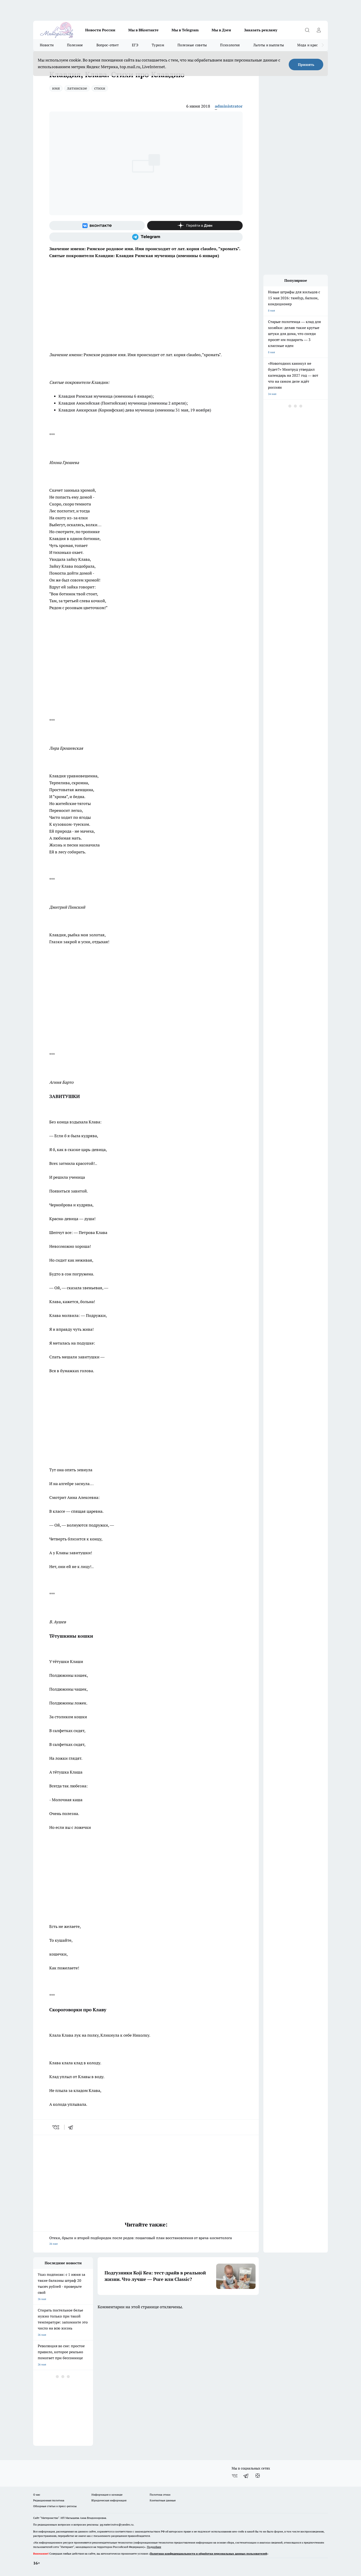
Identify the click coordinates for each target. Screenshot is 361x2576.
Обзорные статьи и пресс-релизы (55, 2506)
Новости (47, 45)
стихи (99, 88)
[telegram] (72, 2127)
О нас (36, 2494)
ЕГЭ (135, 45)
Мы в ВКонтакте (143, 30)
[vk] (56, 2127)
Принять (306, 64)
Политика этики (160, 2494)
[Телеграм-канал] (146, 237)
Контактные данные (163, 2500)
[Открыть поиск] (307, 30)
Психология (230, 45)
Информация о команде (106, 2494)
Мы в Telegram (185, 30)
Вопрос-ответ (107, 45)
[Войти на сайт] (318, 30)
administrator (229, 106)
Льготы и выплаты (268, 45)
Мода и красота (310, 45)
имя (56, 88)
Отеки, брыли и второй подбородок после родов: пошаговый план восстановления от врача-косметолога (146, 2241)
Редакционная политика (48, 2500)
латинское (77, 88)
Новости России (100, 30)
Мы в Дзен (221, 30)
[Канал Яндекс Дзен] (195, 225)
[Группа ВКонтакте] (97, 225)
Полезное (75, 45)
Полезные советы (192, 45)
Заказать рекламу (260, 30)
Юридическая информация (108, 2500)
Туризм (158, 45)
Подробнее (154, 2547)
